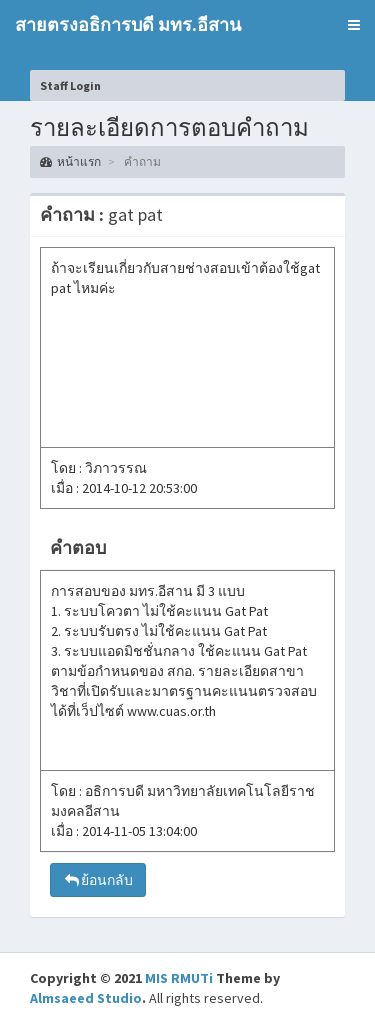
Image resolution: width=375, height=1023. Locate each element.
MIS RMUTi (179, 978)
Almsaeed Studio (86, 998)
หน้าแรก (70, 161)
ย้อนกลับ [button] (98, 880)
